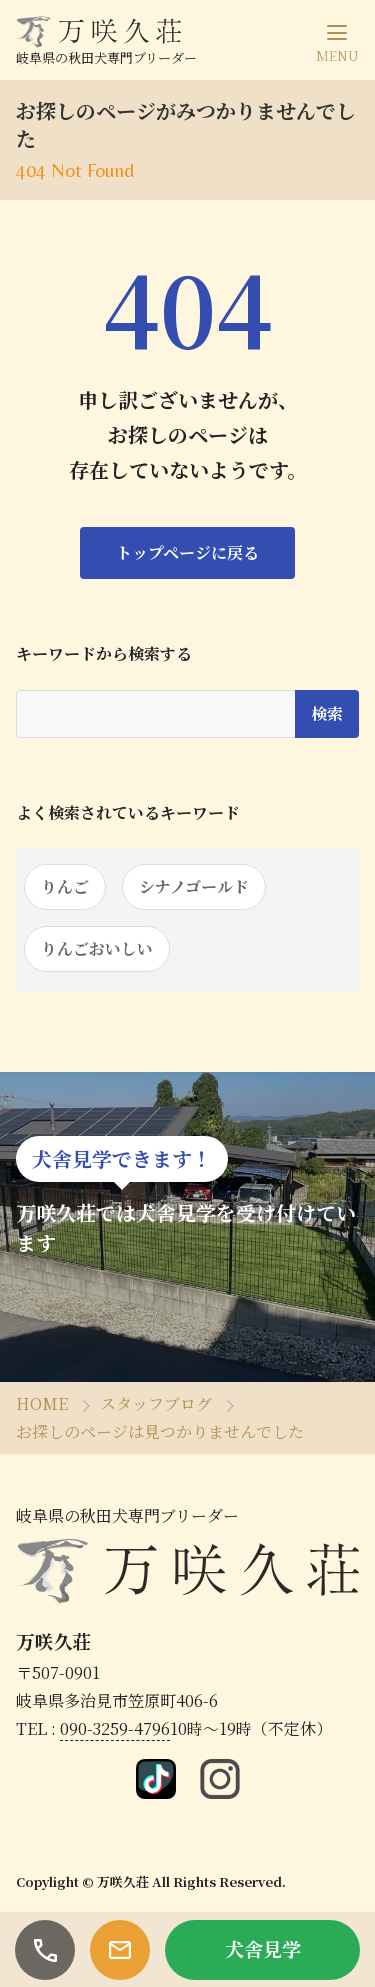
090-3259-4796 (115, 1728)
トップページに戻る (187, 552)
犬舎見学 (263, 1948)
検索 (327, 713)
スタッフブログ (156, 1403)
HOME (42, 1403)
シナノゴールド (194, 886)
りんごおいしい (97, 948)
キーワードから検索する (104, 654)
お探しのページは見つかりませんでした (160, 1431)
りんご (65, 886)
